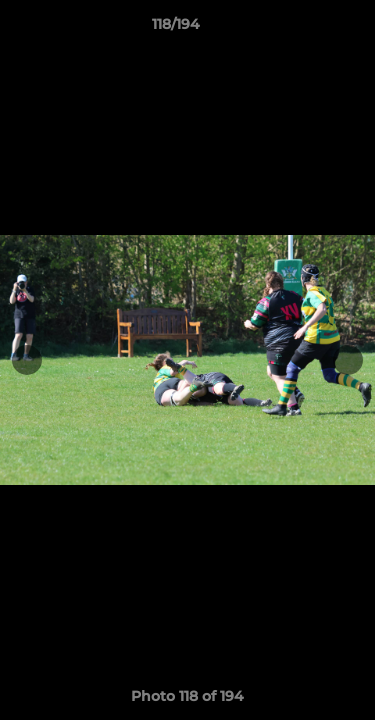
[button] (303, 29)
